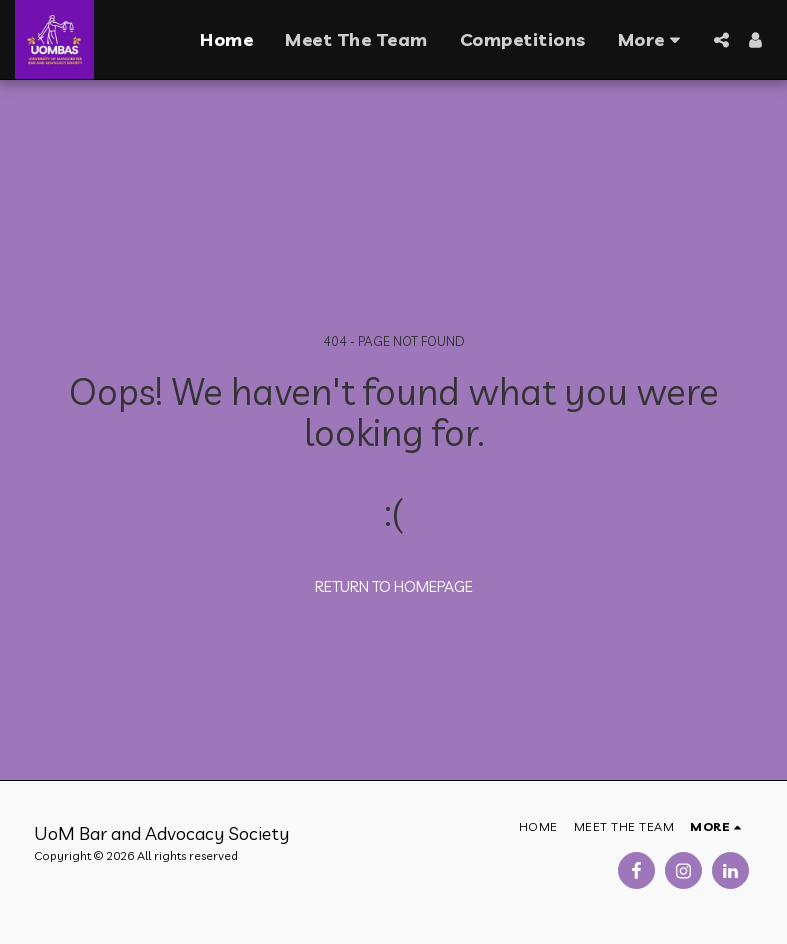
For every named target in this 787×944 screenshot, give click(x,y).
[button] (721, 40)
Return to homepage (394, 586)
